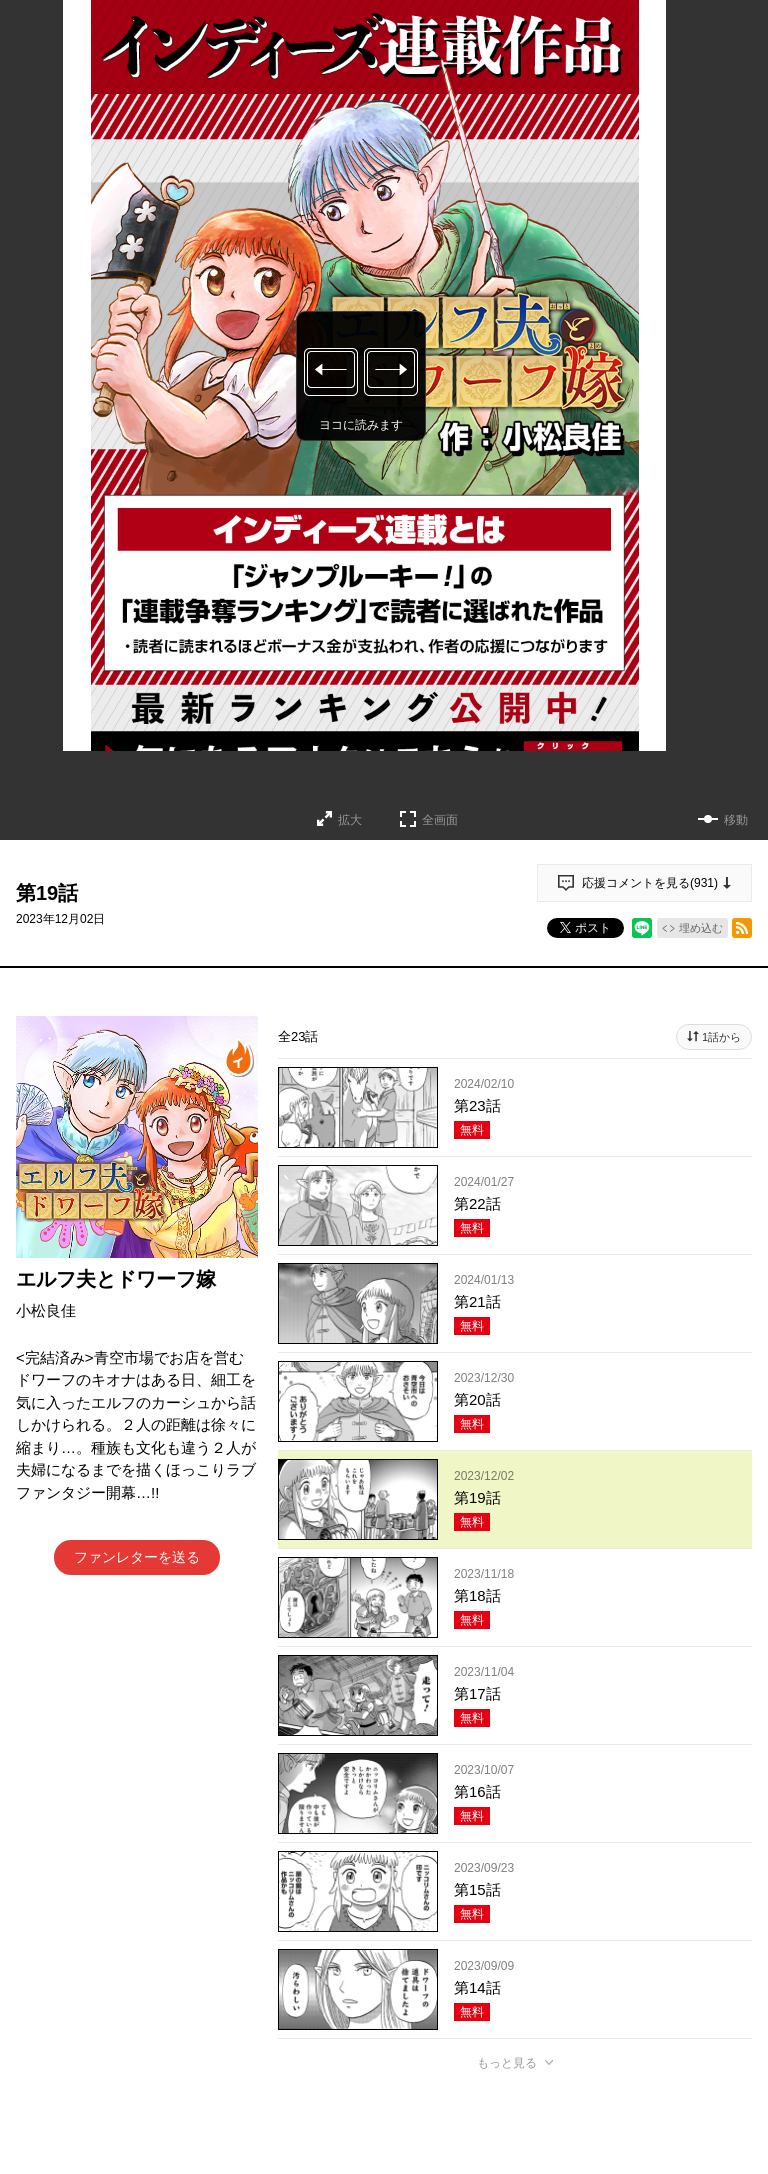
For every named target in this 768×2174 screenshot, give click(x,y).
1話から (721, 1037)
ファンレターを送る (137, 1557)
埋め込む (701, 928)
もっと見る (507, 2063)
